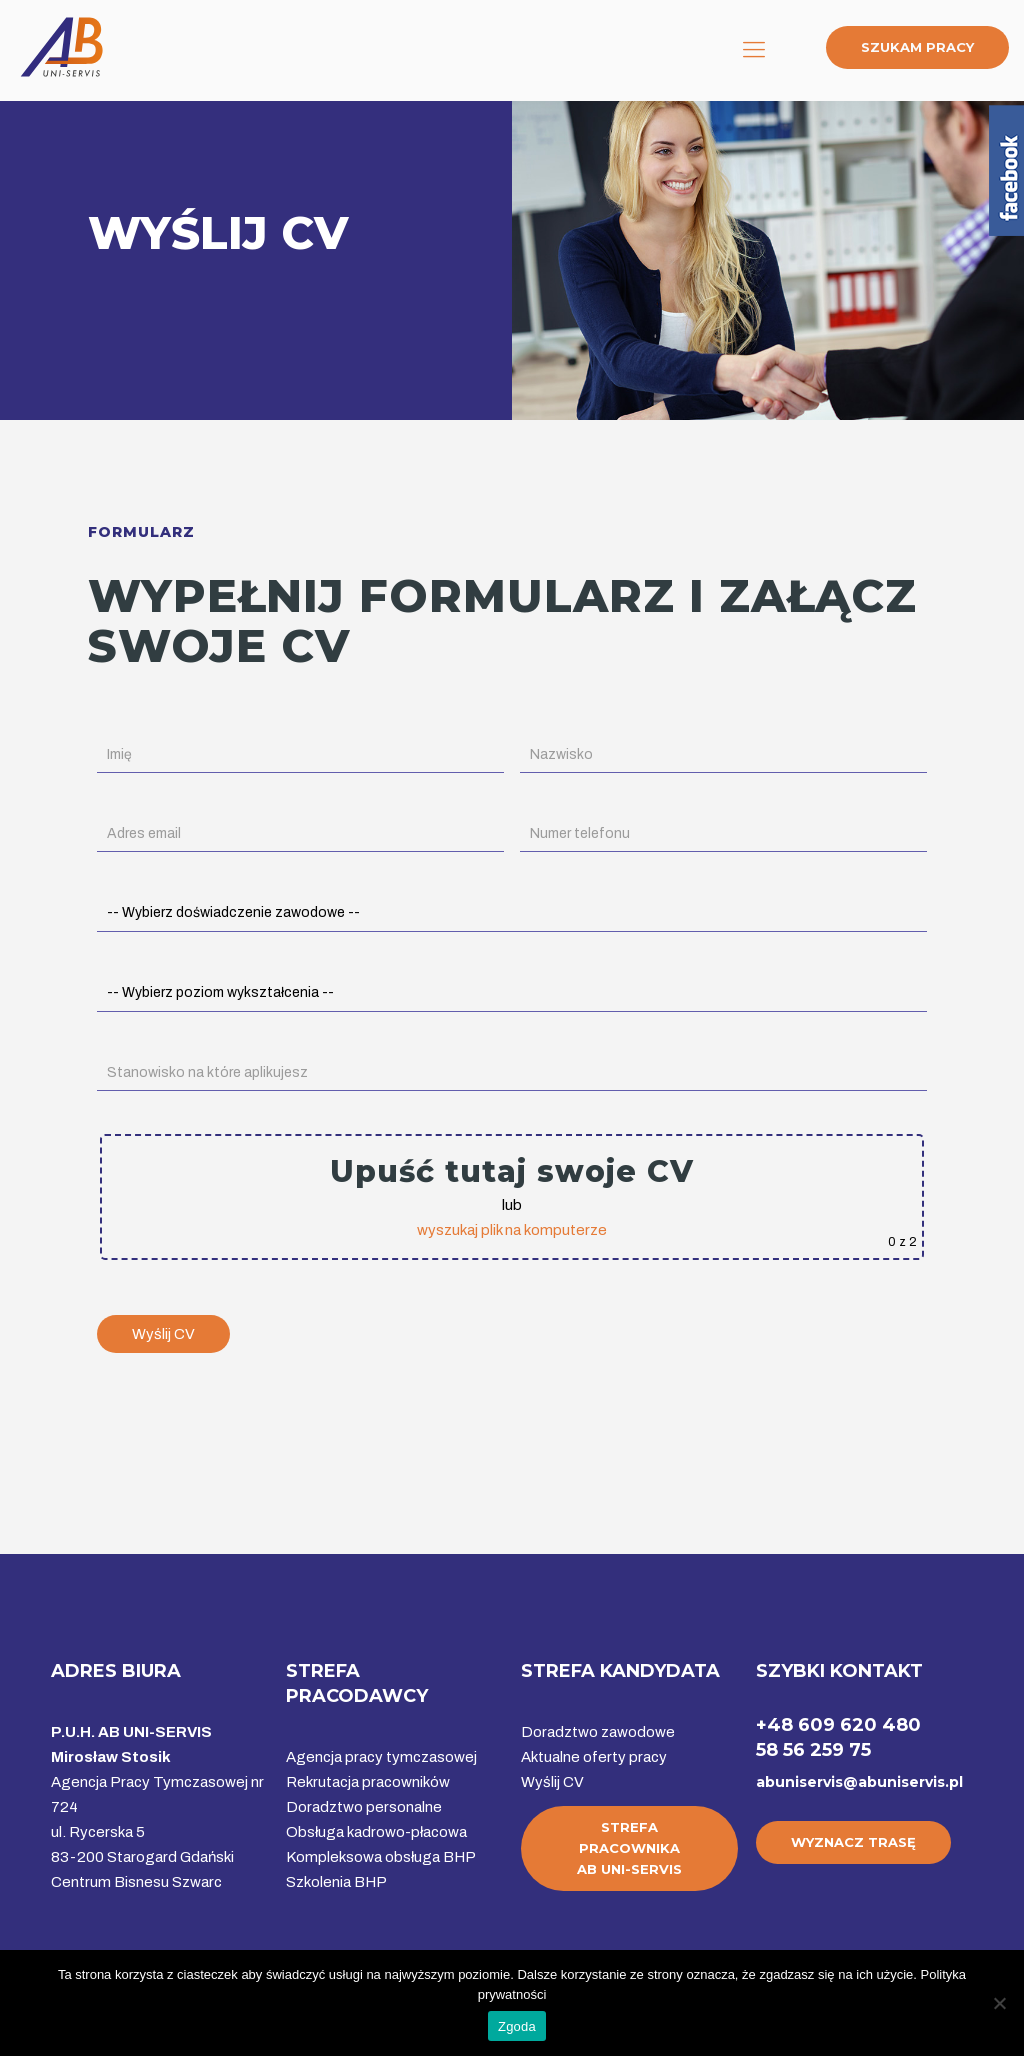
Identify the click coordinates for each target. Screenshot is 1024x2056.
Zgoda (517, 2026)
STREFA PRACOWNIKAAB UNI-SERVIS (629, 1848)
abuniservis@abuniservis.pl (859, 1782)
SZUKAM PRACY (917, 47)
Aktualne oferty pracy (594, 1757)
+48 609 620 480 (838, 1725)
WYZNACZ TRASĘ (853, 1842)
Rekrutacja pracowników (368, 1782)
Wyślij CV (552, 1782)
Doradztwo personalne (364, 1807)
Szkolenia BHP (336, 1882)
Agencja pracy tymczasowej (381, 1757)
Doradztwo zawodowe (598, 1732)
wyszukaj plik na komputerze (512, 1230)
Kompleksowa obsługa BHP (381, 1857)
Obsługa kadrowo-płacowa (376, 1832)
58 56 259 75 (813, 1750)
